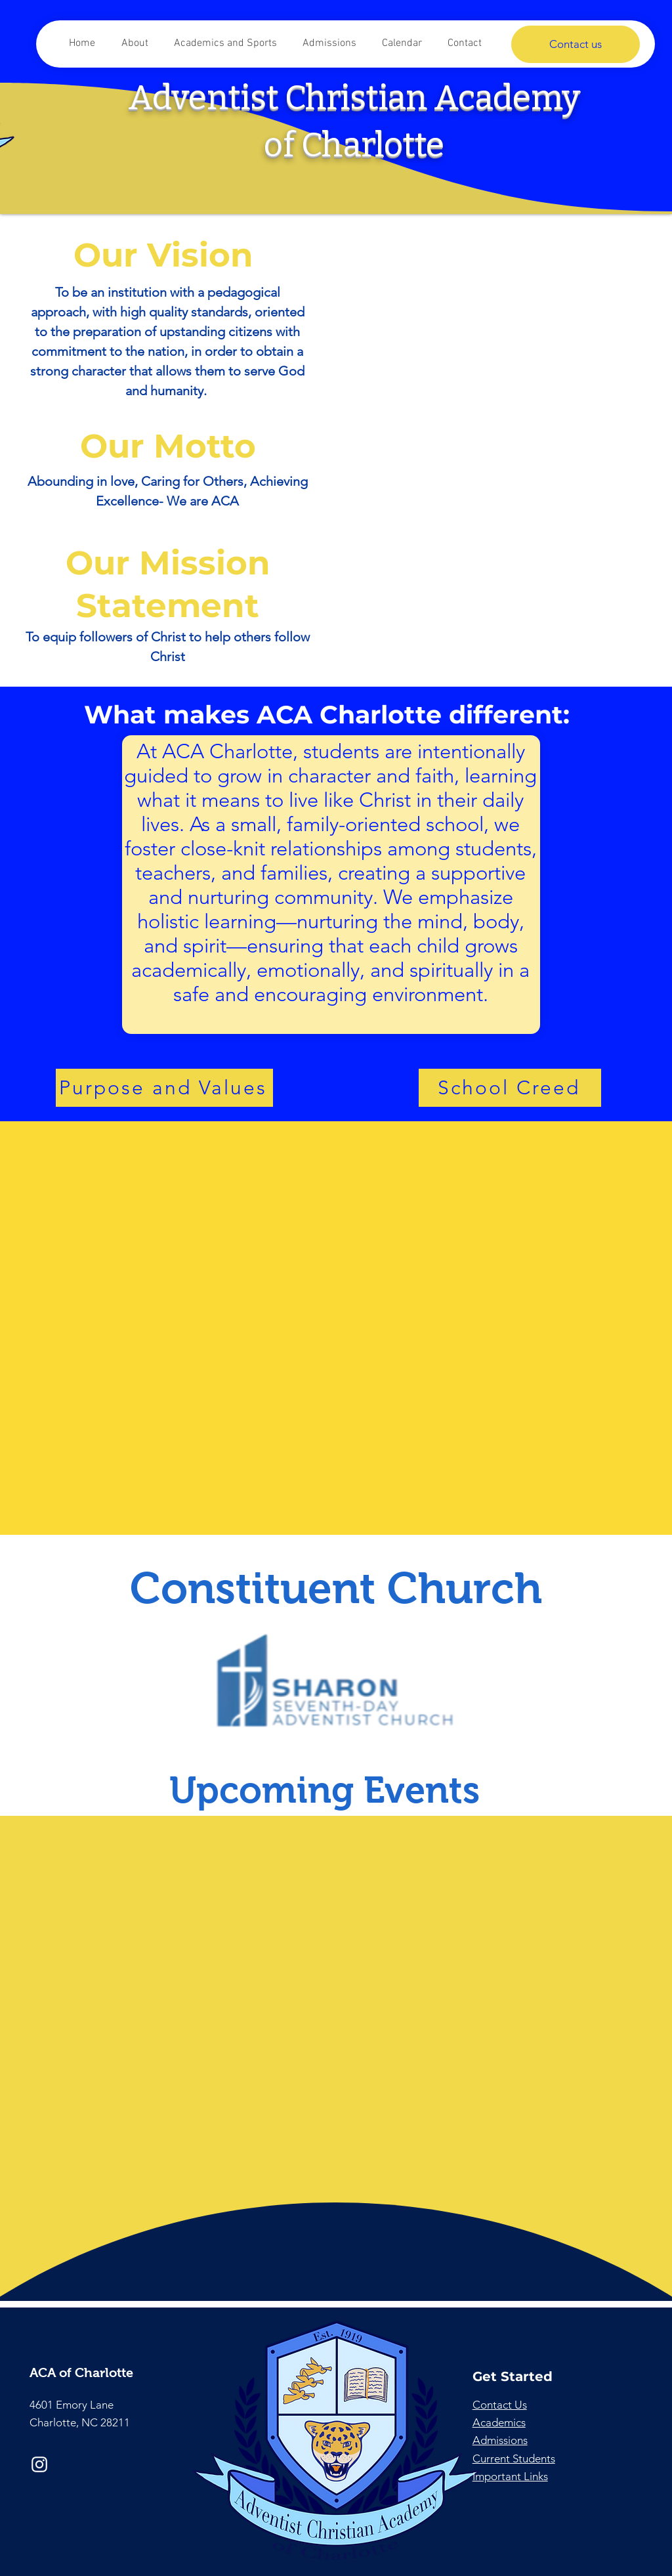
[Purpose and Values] (164, 1088)
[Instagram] (39, 2464)
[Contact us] (575, 44)
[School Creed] (510, 1088)
